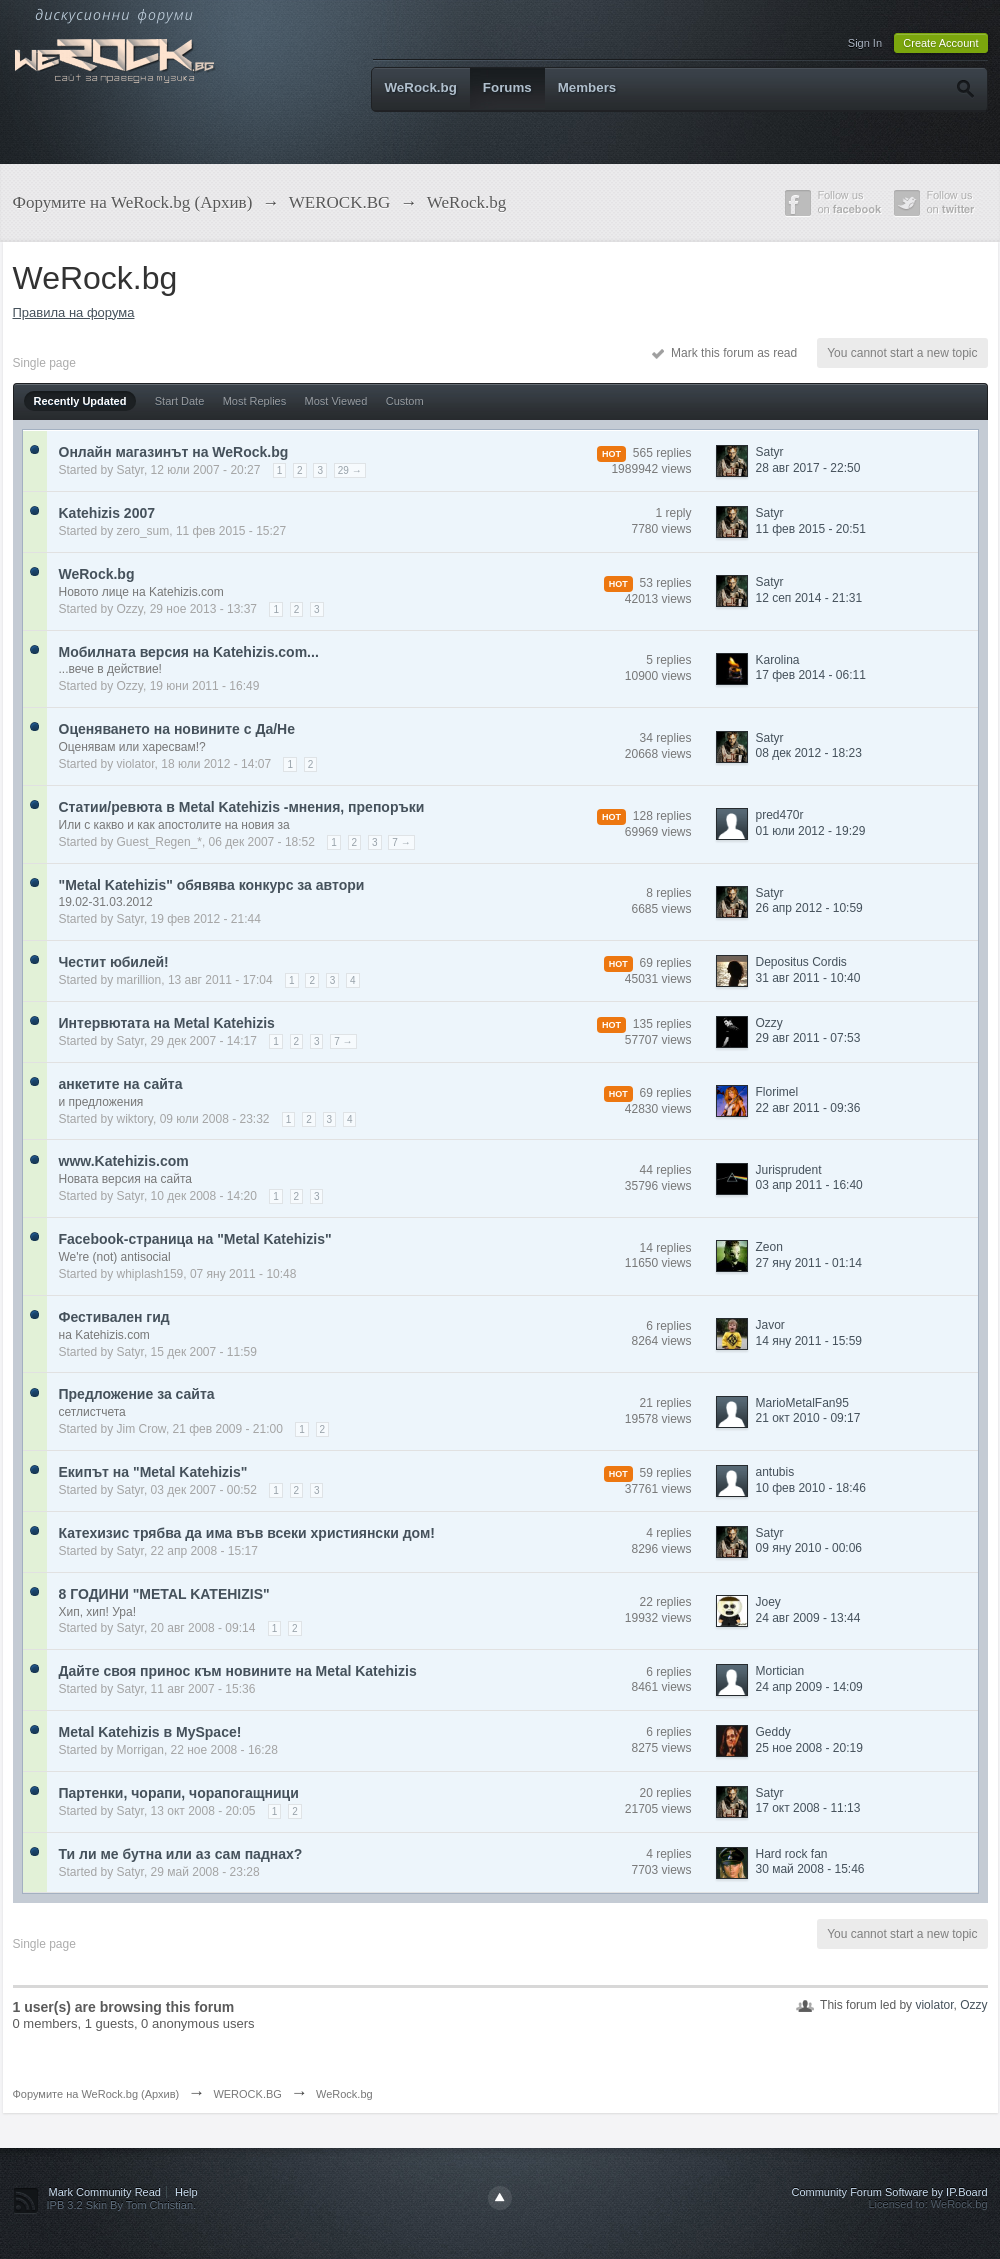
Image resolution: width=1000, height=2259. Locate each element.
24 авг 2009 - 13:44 (808, 1618)
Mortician (780, 1671)
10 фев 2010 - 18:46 (811, 1488)
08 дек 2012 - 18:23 (809, 753)
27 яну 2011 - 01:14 (809, 1263)
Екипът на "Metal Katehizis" (153, 1472)
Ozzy (130, 609)
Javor (770, 1325)
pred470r (780, 815)
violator (136, 764)
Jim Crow (141, 1429)
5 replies (668, 660)
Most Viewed (336, 401)
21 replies (665, 1403)
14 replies (665, 1248)
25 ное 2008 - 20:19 (809, 1748)
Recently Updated (80, 401)
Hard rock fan (792, 1854)
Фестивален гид (114, 1317)
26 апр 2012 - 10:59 (809, 908)
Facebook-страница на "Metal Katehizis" (195, 1239)
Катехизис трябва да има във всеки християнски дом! (247, 1533)
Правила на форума (74, 312)
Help (186, 2192)
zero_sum (143, 531)
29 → (350, 470)
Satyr (130, 470)
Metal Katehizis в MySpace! (150, 1732)
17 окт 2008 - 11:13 (808, 1808)
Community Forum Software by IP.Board (889, 2192)
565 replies (662, 453)
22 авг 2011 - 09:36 (808, 1108)
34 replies (665, 738)
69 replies (665, 963)
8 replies (668, 893)
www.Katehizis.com (124, 1161)
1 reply (673, 513)
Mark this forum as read (724, 353)
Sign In (865, 43)
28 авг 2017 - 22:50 (808, 468)
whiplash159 (150, 1274)
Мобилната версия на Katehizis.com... (189, 652)
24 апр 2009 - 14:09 (809, 1687)
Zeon (769, 1247)
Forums (507, 87)
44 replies (665, 1170)
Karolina (778, 660)
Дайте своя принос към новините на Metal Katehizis (238, 1671)
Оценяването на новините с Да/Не (177, 729)
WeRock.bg (421, 87)
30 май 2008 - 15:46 (810, 1869)
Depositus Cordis (801, 962)
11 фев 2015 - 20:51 (811, 529)
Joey (768, 1602)
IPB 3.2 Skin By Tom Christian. (122, 2205)
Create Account (940, 43)
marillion (139, 980)
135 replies (662, 1024)
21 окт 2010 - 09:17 (808, 1418)
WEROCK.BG (247, 2094)
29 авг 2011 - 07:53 (808, 1038)
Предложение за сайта (137, 1394)
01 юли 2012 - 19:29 (811, 831)
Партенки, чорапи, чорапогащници (179, 1793)
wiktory (135, 1119)
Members (587, 87)
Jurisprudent (789, 1170)
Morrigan (140, 1750)
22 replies (665, 1602)
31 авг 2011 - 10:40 (808, 978)
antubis (775, 1472)
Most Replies (255, 401)
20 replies (665, 1793)
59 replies (665, 1473)
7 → (401, 842)
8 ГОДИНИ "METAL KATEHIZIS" (164, 1594)
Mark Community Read (105, 2192)
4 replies (668, 1533)
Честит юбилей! (114, 962)
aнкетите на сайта (121, 1084)
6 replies (668, 1326)
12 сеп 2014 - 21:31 (809, 598)
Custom (405, 401)
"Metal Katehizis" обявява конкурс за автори (212, 885)
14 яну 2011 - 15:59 (809, 1341)
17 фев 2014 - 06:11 (811, 675)
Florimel (777, 1092)
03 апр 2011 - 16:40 (809, 1185)
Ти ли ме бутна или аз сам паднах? (181, 1854)
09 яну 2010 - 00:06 (809, 1548)
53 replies (665, 583)
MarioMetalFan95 (802, 1403)
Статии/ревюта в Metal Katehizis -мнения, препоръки (242, 807)
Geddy (773, 1732)
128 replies (662, 816)
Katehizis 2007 (107, 513)
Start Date (180, 401)
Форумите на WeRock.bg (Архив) (96, 2094)
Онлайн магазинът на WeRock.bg (174, 452)
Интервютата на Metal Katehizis (167, 1023)
